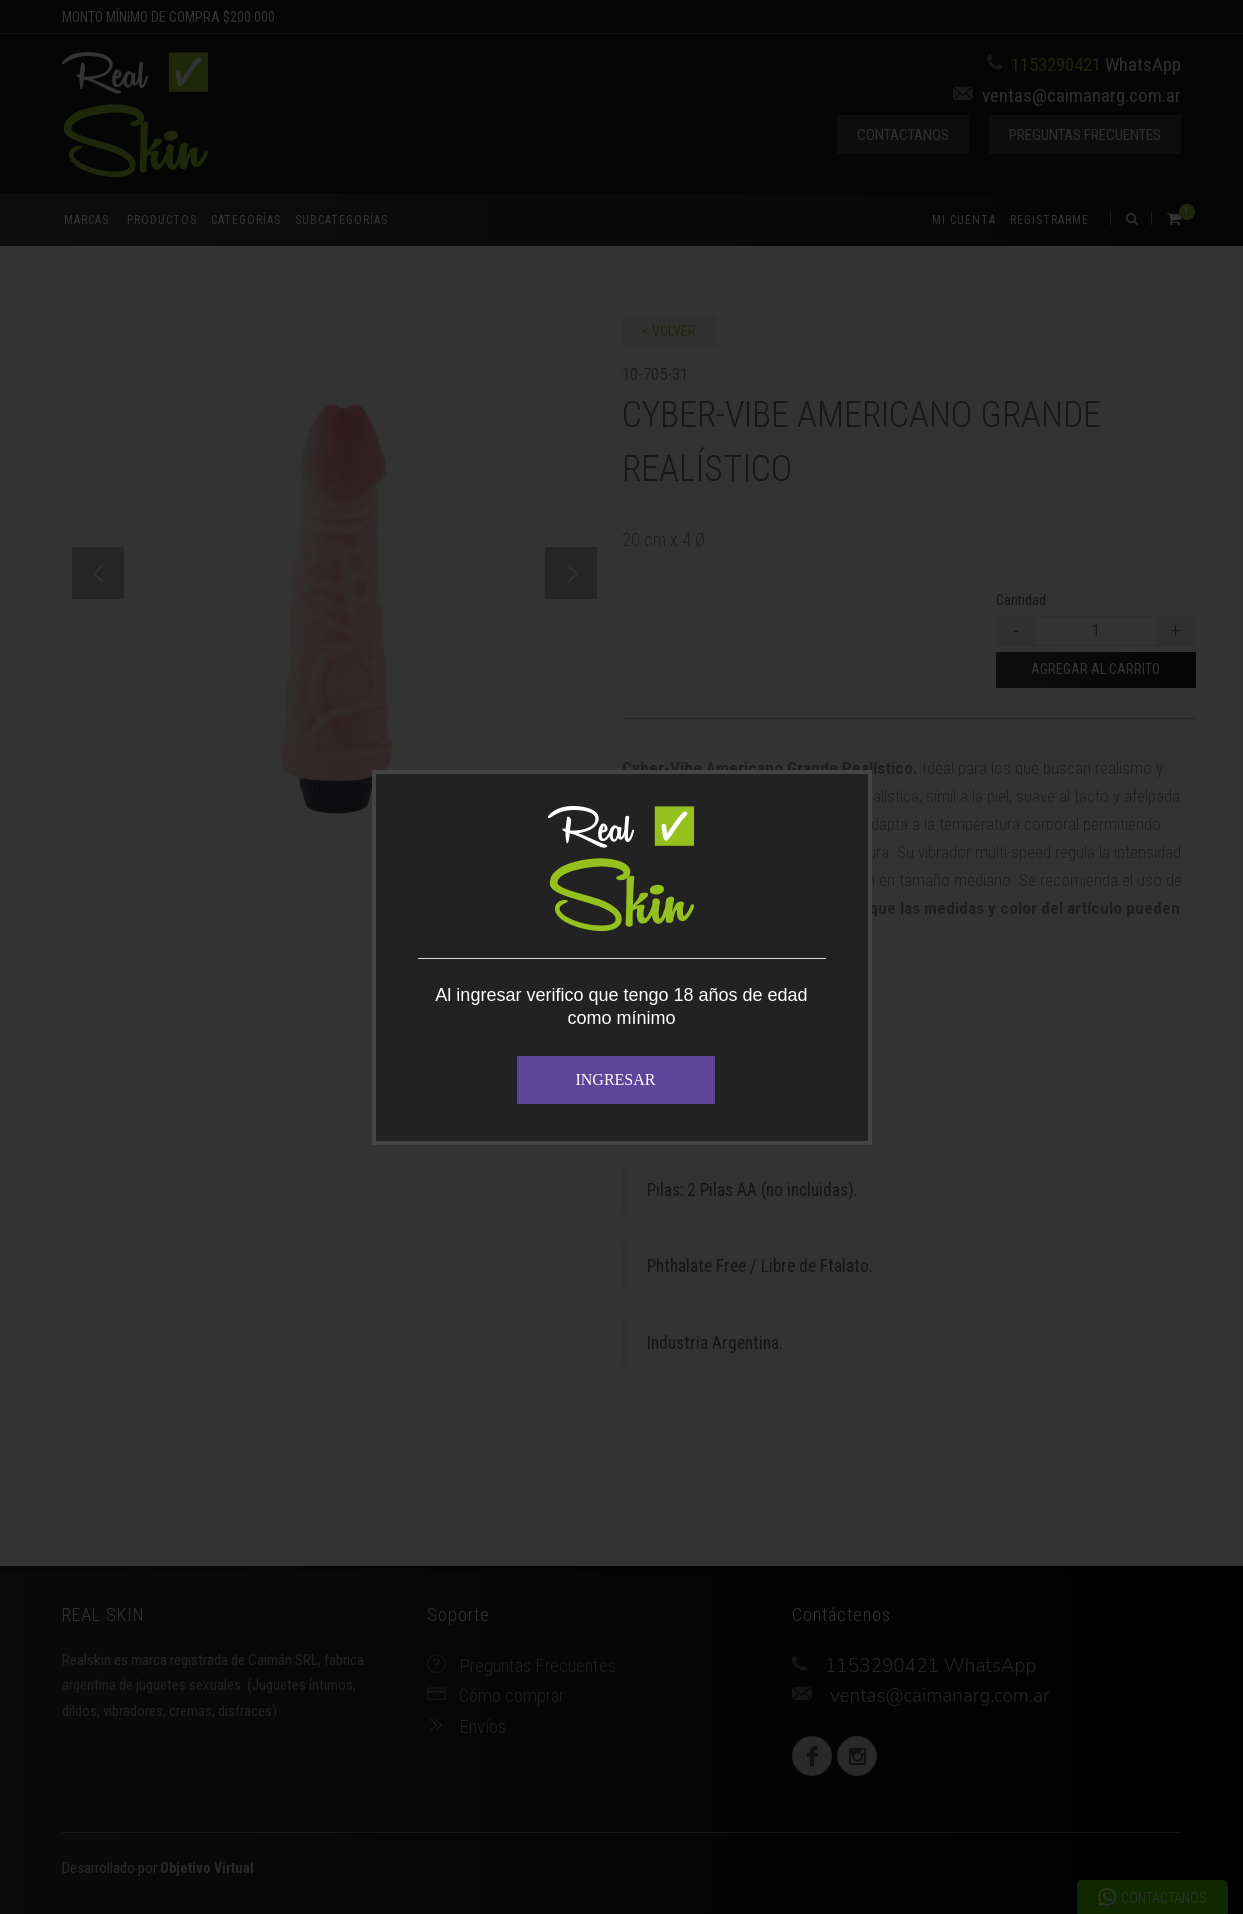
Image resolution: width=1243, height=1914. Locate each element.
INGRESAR (615, 1079)
